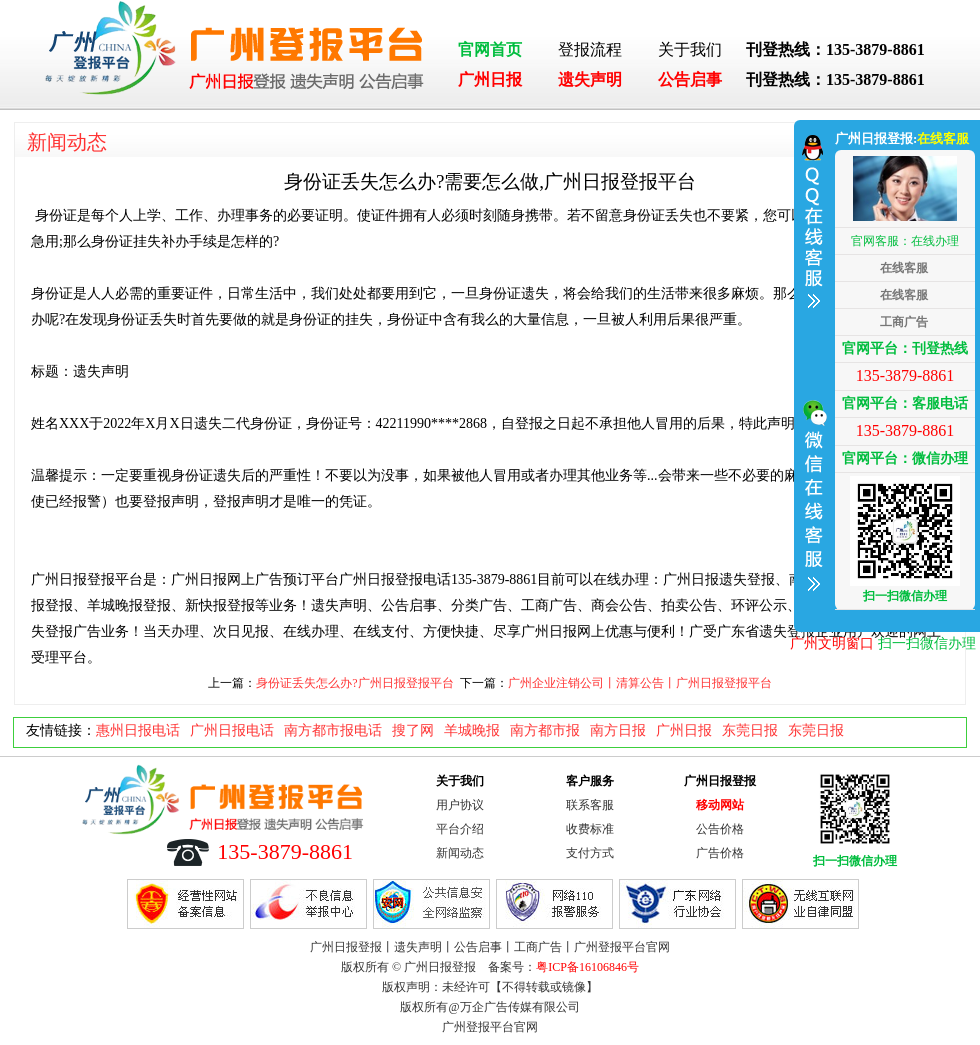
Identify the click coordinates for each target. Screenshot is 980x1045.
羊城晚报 (472, 730)
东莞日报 (750, 730)
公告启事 (690, 79)
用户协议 (460, 805)
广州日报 (490, 79)
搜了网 (413, 730)
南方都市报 (545, 730)
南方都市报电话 (333, 730)
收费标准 (590, 829)
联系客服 (590, 805)
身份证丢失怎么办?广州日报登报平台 (354, 683)
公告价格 (720, 829)
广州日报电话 (232, 730)
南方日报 (618, 730)
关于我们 (690, 49)
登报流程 (590, 49)
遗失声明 (590, 79)
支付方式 (590, 853)
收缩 (812, 373)
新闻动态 (67, 142)
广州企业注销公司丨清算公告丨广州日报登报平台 (640, 683)
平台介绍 (460, 829)
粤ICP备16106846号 (587, 967)
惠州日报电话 (138, 730)
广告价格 (720, 853)
